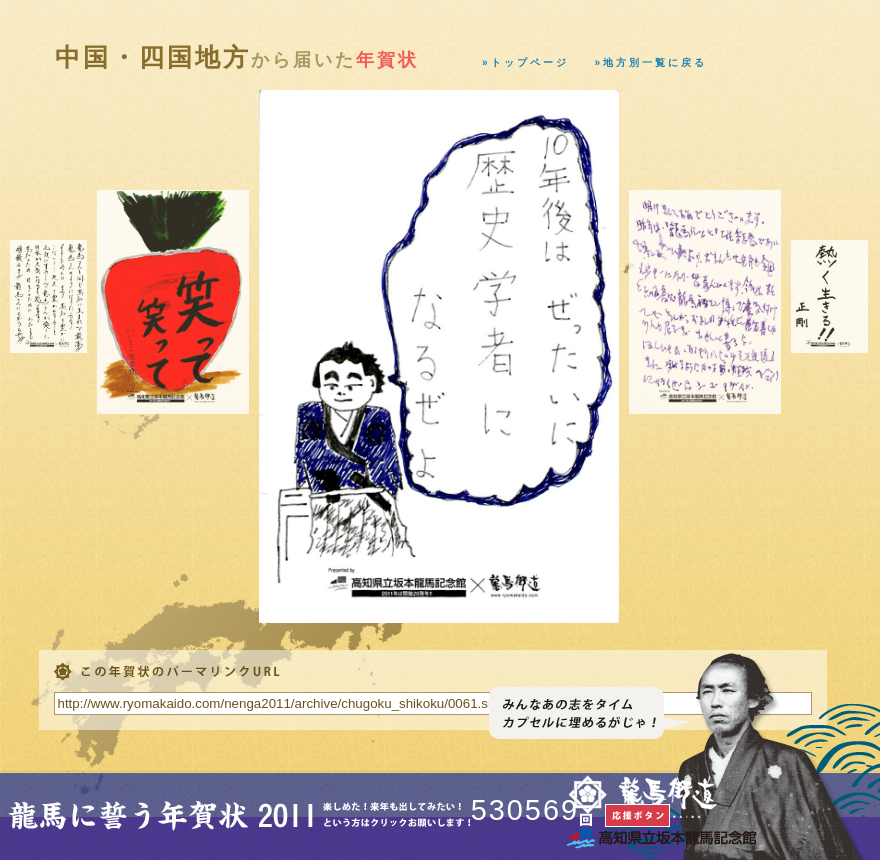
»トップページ (525, 62)
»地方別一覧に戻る (651, 62)
